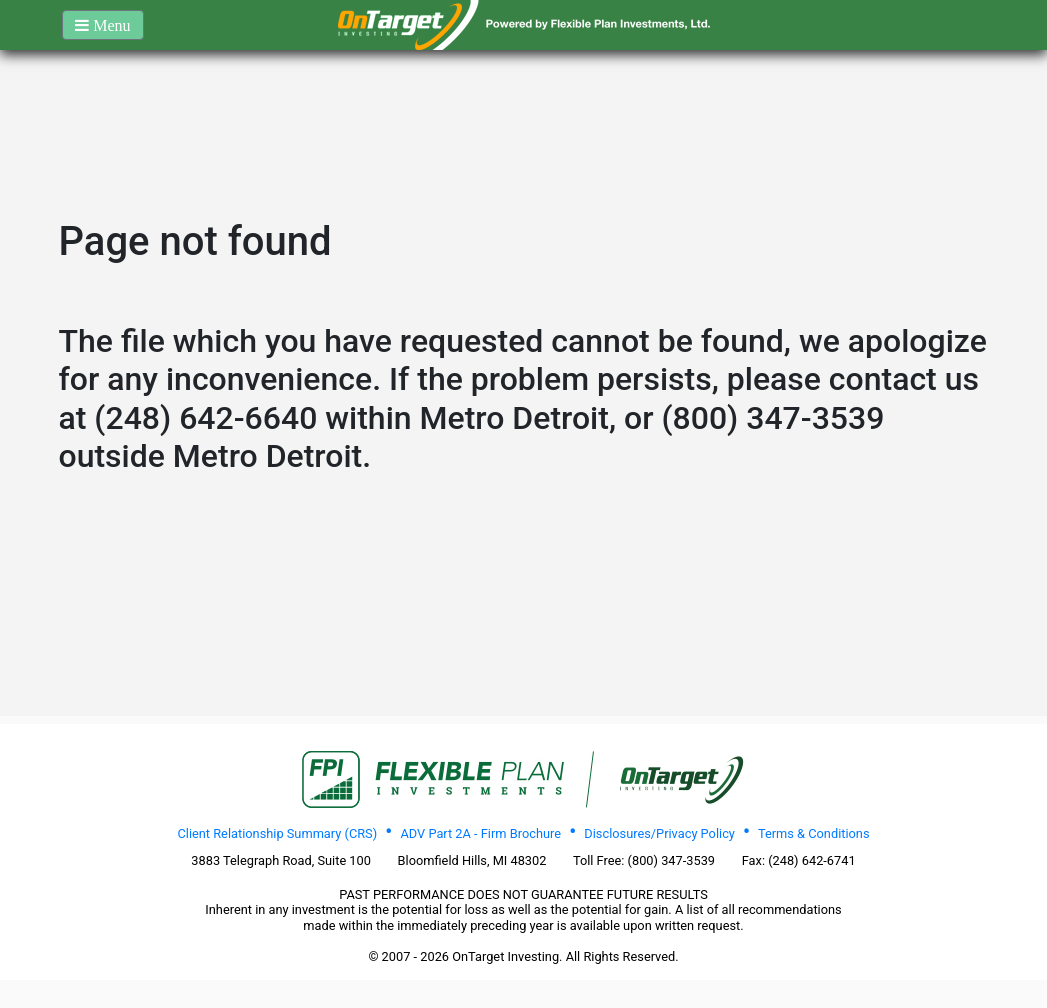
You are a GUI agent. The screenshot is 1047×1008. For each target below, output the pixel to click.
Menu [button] (109, 25)
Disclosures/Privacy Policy (659, 833)
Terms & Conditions (814, 833)
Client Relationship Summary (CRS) (277, 833)
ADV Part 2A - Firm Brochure (480, 833)
